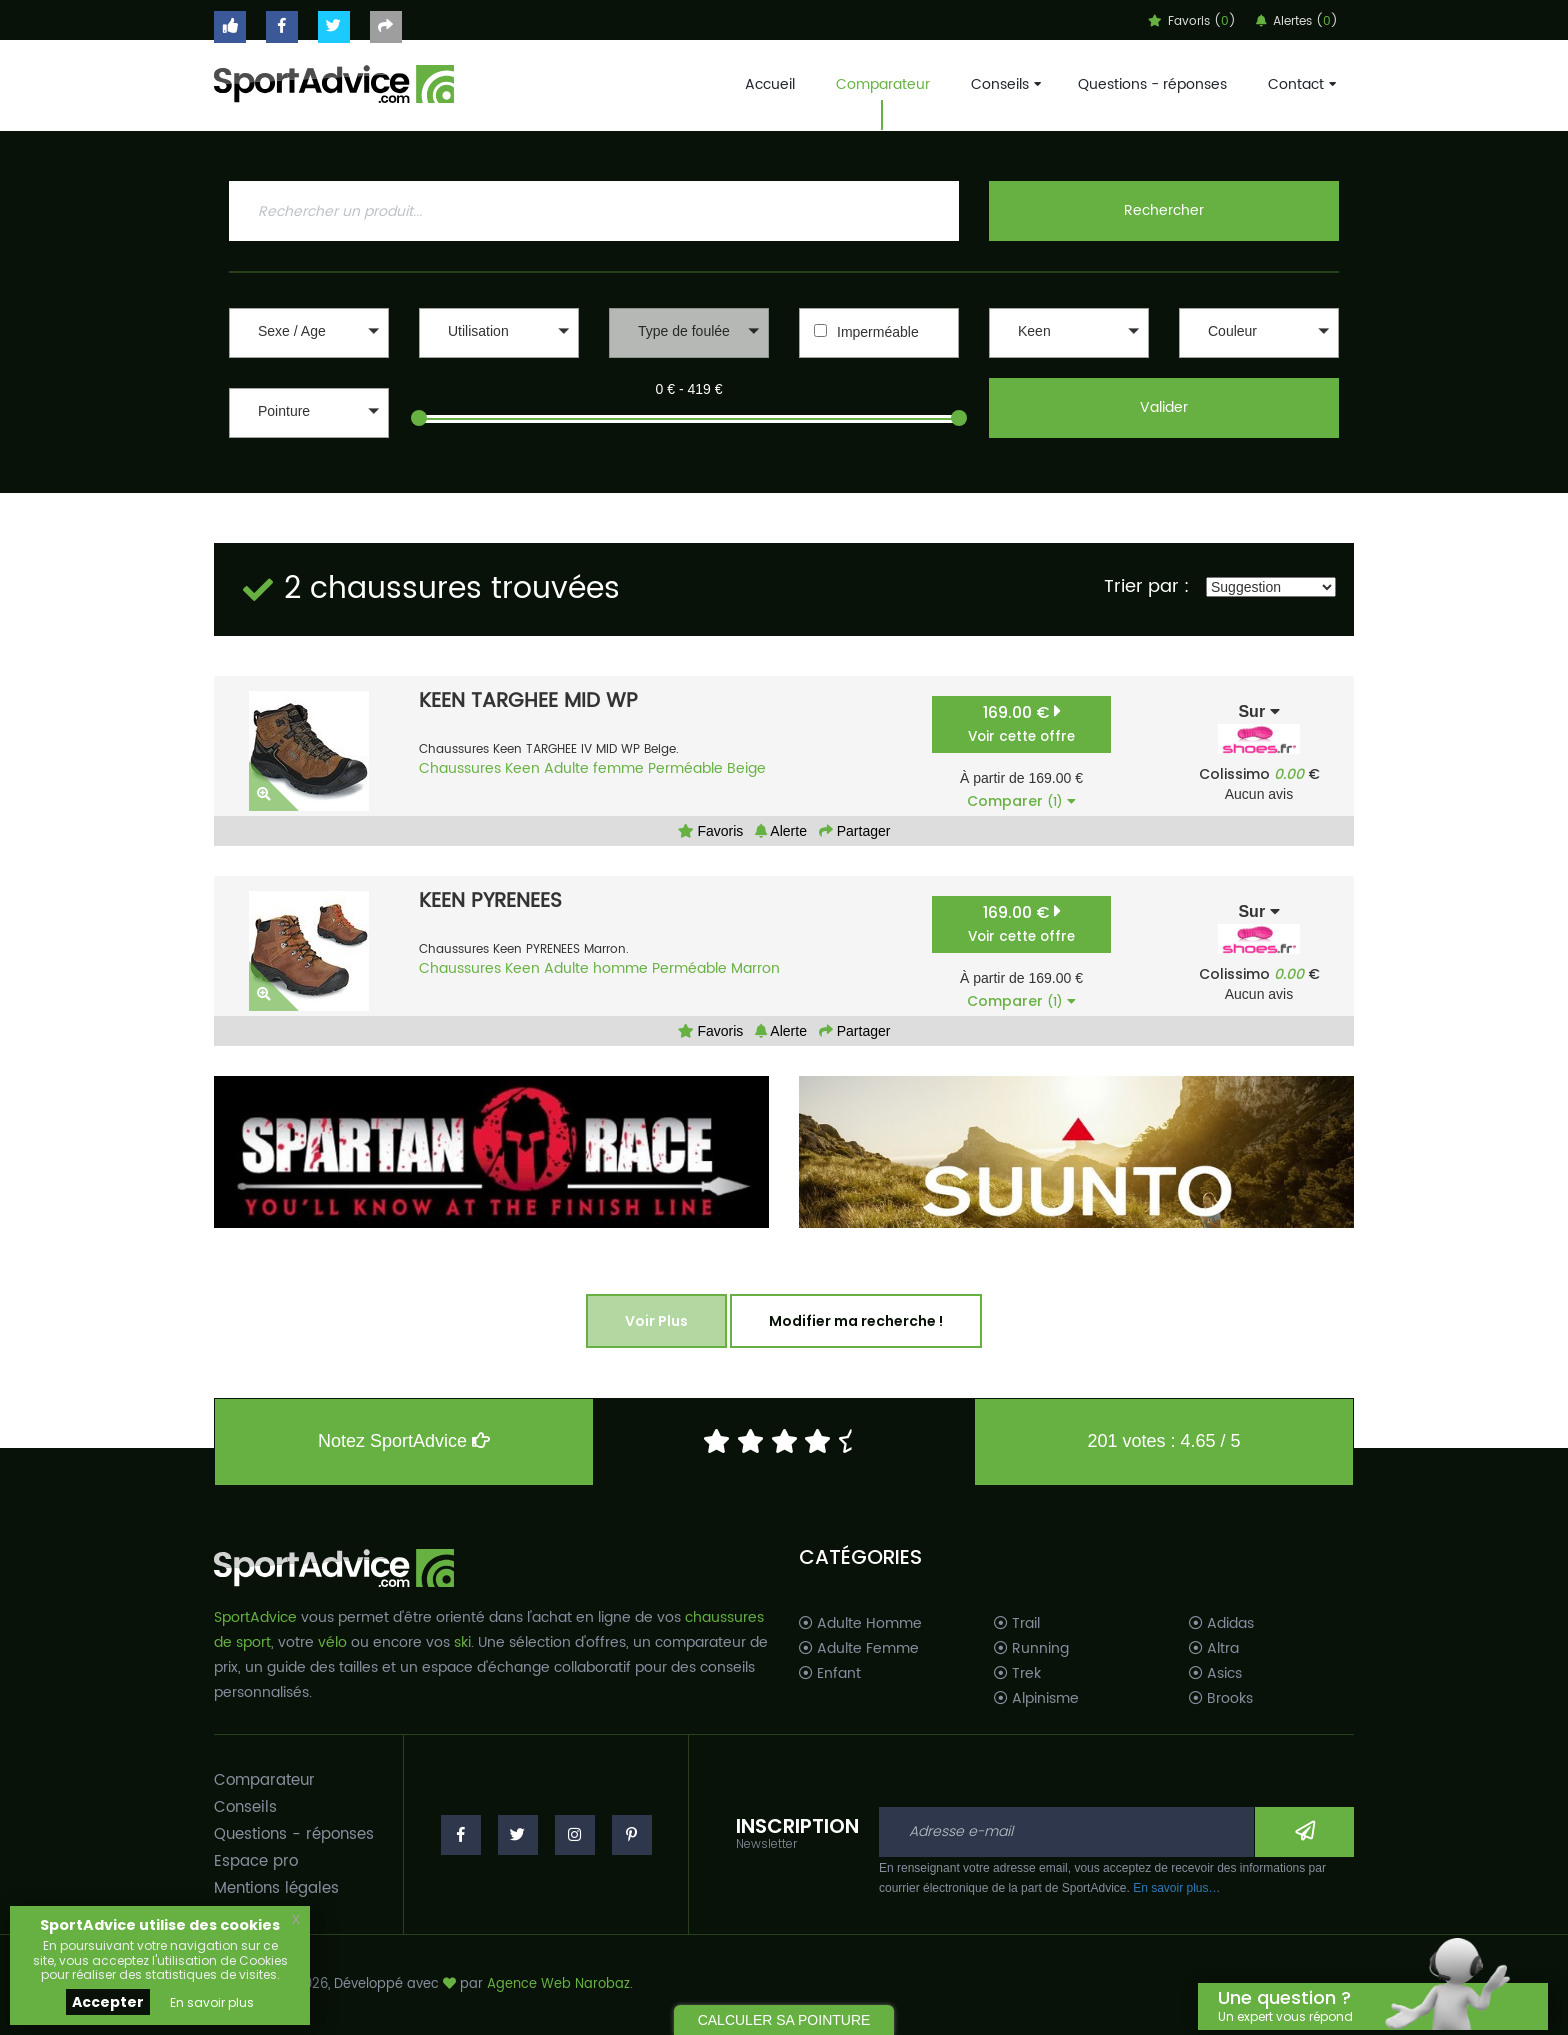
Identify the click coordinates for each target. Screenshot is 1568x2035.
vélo (332, 1642)
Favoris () (1192, 21)
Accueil (770, 84)
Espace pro (256, 1861)
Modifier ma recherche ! (856, 1321)
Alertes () (1297, 21)
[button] (309, 333)
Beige (746, 768)
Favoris (711, 831)
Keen (522, 768)
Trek (1017, 1674)
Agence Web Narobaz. (560, 1984)
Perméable (685, 768)
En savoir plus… (1176, 1888)
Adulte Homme (860, 1624)
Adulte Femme (859, 1649)
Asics (1215, 1674)
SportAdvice (255, 1617)
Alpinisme (1036, 1699)
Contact (1300, 84)
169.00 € (1021, 723)
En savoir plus (212, 2002)
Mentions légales (276, 1888)
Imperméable (878, 332)
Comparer (1021, 801)
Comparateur (883, 84)
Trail (1017, 1624)
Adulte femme (594, 768)
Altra (1214, 1649)
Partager (855, 831)
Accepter (108, 2002)
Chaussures (460, 768)
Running (1031, 1649)
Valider (1164, 407)
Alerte (781, 831)
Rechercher (1164, 210)
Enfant (830, 1674)
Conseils (1004, 84)
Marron (755, 968)
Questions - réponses (1152, 84)
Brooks (1221, 1699)
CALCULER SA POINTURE (784, 2020)
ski (462, 1642)
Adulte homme (596, 968)
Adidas (1221, 1624)
